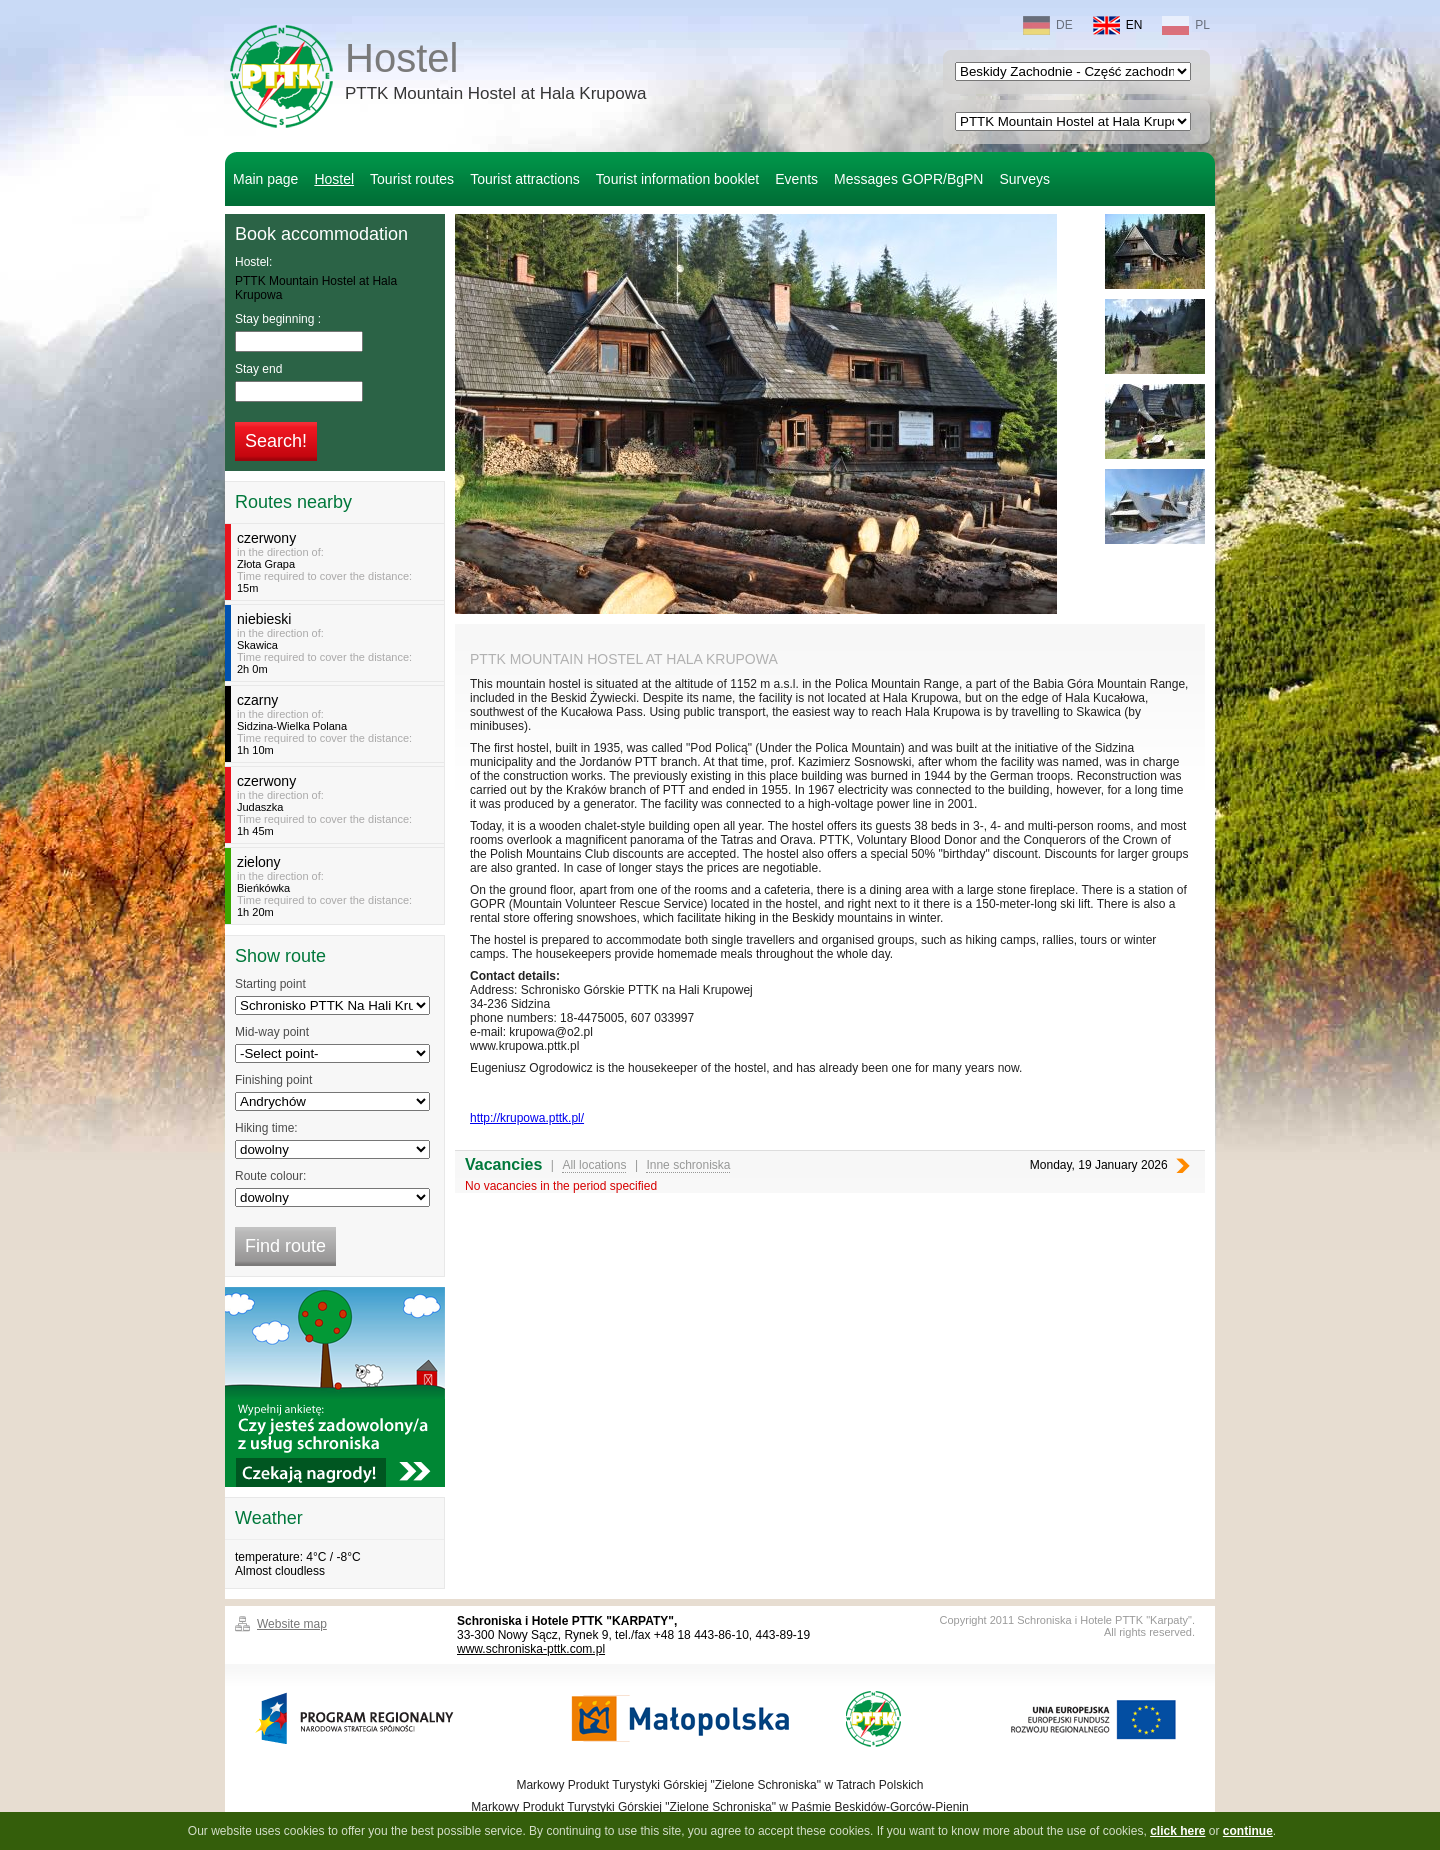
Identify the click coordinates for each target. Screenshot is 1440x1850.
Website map (292, 1624)
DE (1048, 25)
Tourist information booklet (677, 179)
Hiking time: (266, 1128)
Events (796, 179)
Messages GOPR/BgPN (908, 179)
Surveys (1024, 179)
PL (1186, 25)
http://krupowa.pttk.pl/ (527, 1118)
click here (1177, 1831)
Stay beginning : (278, 319)
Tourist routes (412, 179)
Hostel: (253, 262)
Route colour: (270, 1176)
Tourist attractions (525, 179)
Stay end (258, 369)
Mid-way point (272, 1032)
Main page (265, 179)
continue (1248, 1831)
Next (1183, 1165)
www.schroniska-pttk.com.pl (531, 1649)
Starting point (270, 984)
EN (1118, 25)
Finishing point (273, 1080)
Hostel (495, 74)
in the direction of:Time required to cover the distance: (337, 562)
